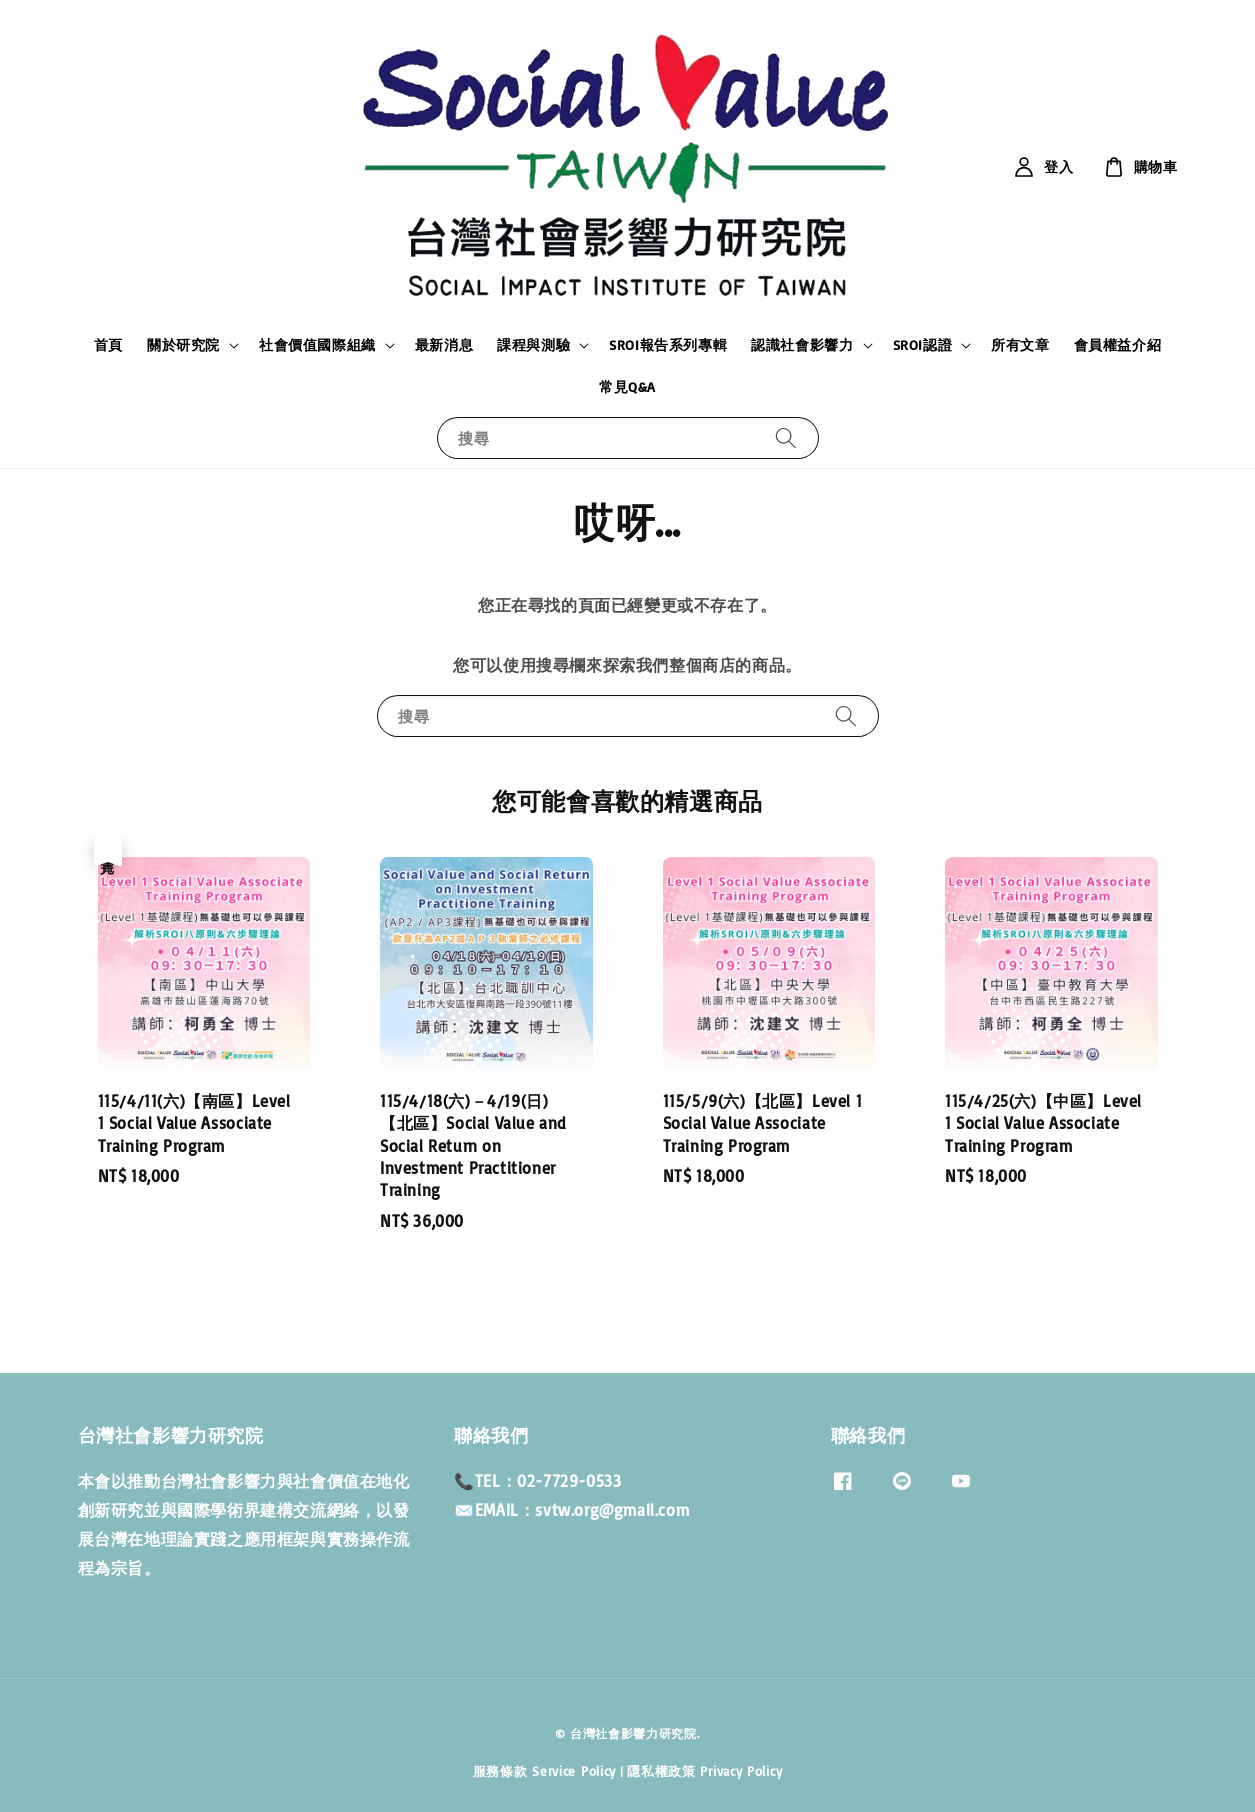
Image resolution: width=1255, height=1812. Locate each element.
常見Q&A (627, 386)
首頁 (108, 344)
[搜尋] (786, 437)
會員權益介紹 (1118, 344)
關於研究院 (183, 344)
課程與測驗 (533, 344)
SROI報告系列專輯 (668, 344)
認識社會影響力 (802, 344)
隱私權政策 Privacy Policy (704, 1771)
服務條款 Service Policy (544, 1771)
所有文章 (1020, 344)
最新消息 (444, 344)
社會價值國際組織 (317, 344)
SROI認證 (923, 344)
